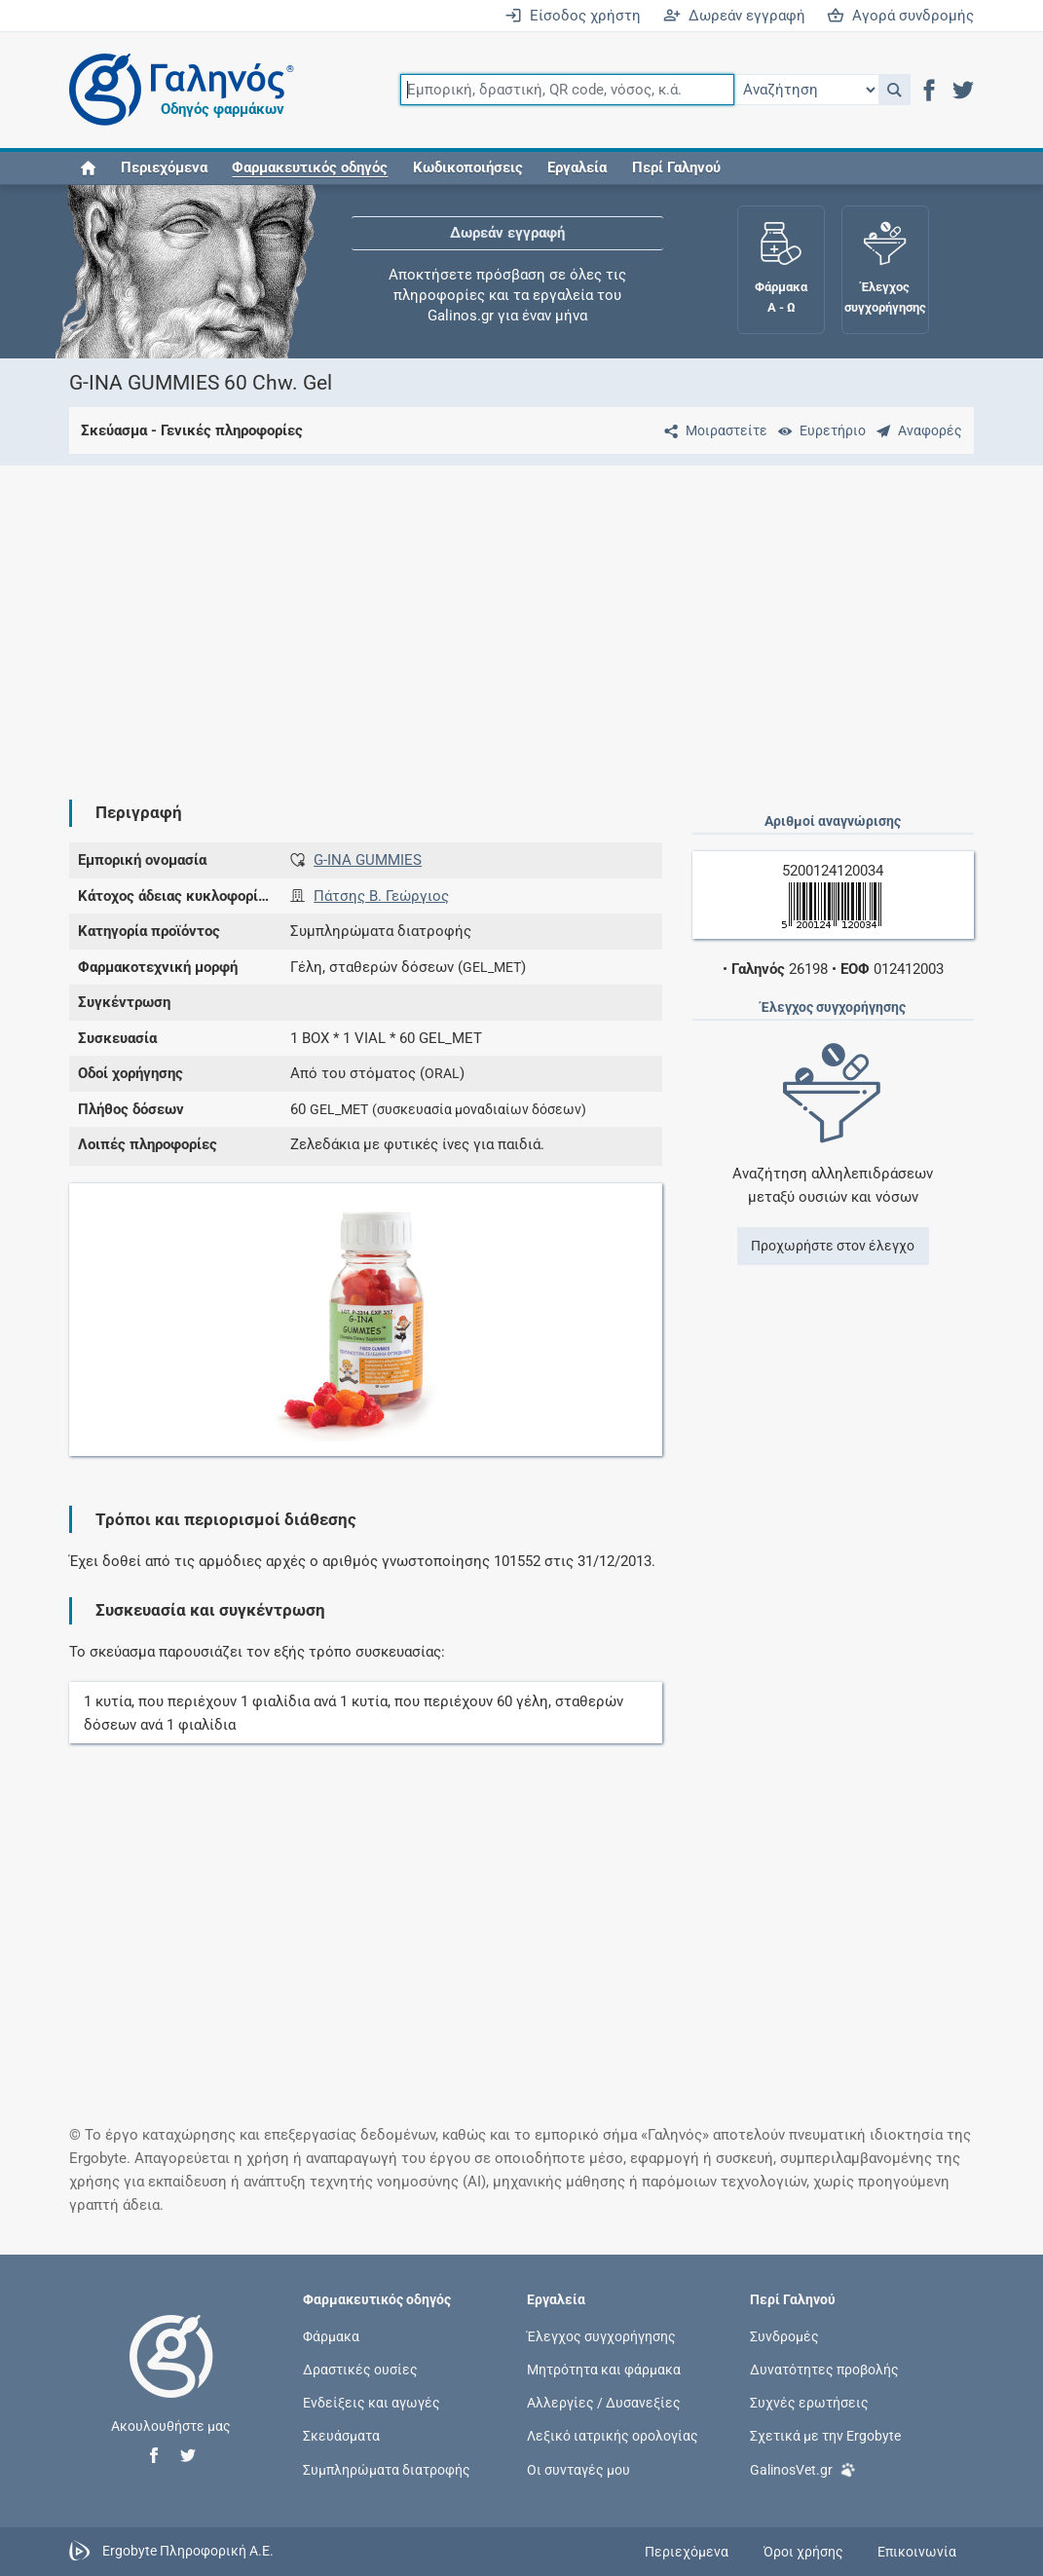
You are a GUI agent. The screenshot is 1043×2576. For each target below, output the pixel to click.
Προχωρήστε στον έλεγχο (832, 1245)
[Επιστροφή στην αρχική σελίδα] (171, 2376)
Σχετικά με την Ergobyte (825, 2436)
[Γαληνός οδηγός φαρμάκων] (176, 90)
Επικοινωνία (916, 2551)
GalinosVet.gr (803, 2467)
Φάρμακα (331, 2335)
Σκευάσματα (341, 2436)
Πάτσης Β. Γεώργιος (381, 896)
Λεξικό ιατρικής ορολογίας (612, 2436)
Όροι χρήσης (803, 2551)
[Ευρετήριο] (818, 430)
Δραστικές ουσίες (360, 2369)
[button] (894, 89)
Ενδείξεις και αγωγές (371, 2402)
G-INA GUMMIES (368, 860)
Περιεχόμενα (164, 167)
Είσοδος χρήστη (572, 15)
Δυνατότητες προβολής (824, 2369)
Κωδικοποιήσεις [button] (468, 167)
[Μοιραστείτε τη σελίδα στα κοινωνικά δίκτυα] (711, 430)
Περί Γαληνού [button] (676, 167)
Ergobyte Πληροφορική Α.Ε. (188, 2550)
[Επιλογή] (806, 89)
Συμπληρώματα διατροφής (386, 2469)
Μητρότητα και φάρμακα (604, 2369)
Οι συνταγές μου (578, 2469)
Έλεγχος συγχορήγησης (601, 2335)
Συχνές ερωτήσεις (809, 2402)
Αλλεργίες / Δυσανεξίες (604, 2402)
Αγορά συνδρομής (900, 15)
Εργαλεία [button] (577, 167)
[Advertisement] (522, 616)
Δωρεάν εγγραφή (734, 15)
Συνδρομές (784, 2335)
